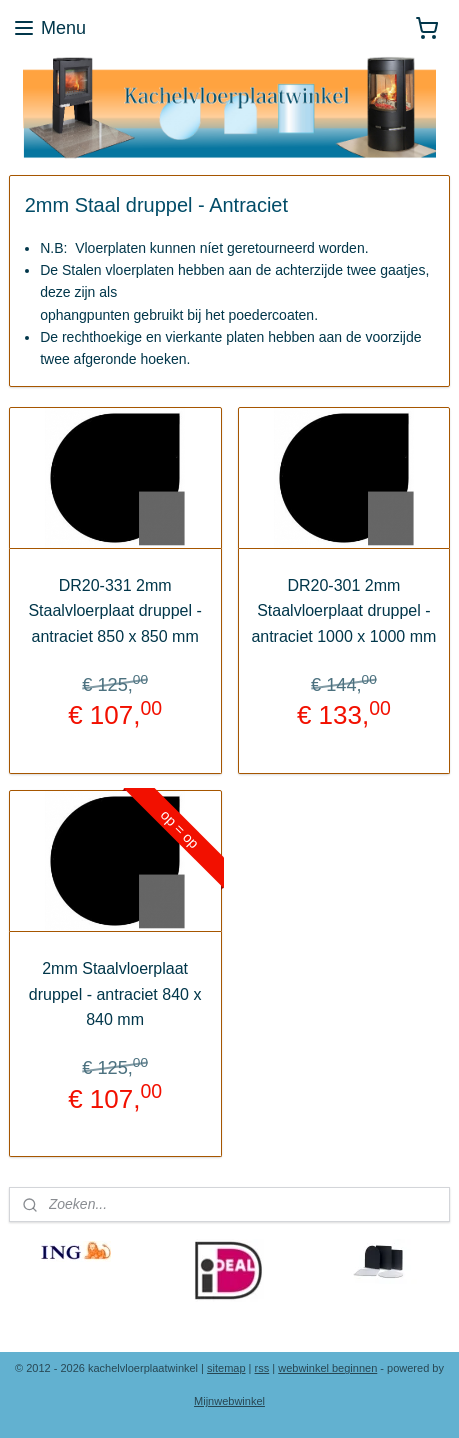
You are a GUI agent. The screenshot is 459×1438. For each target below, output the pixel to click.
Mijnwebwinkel (229, 1401)
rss (262, 1368)
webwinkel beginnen (327, 1368)
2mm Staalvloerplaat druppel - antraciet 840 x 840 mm (115, 994)
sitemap (226, 1368)
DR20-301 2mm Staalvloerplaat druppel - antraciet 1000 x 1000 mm (343, 611)
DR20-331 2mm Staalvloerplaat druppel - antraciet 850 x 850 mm (114, 611)
